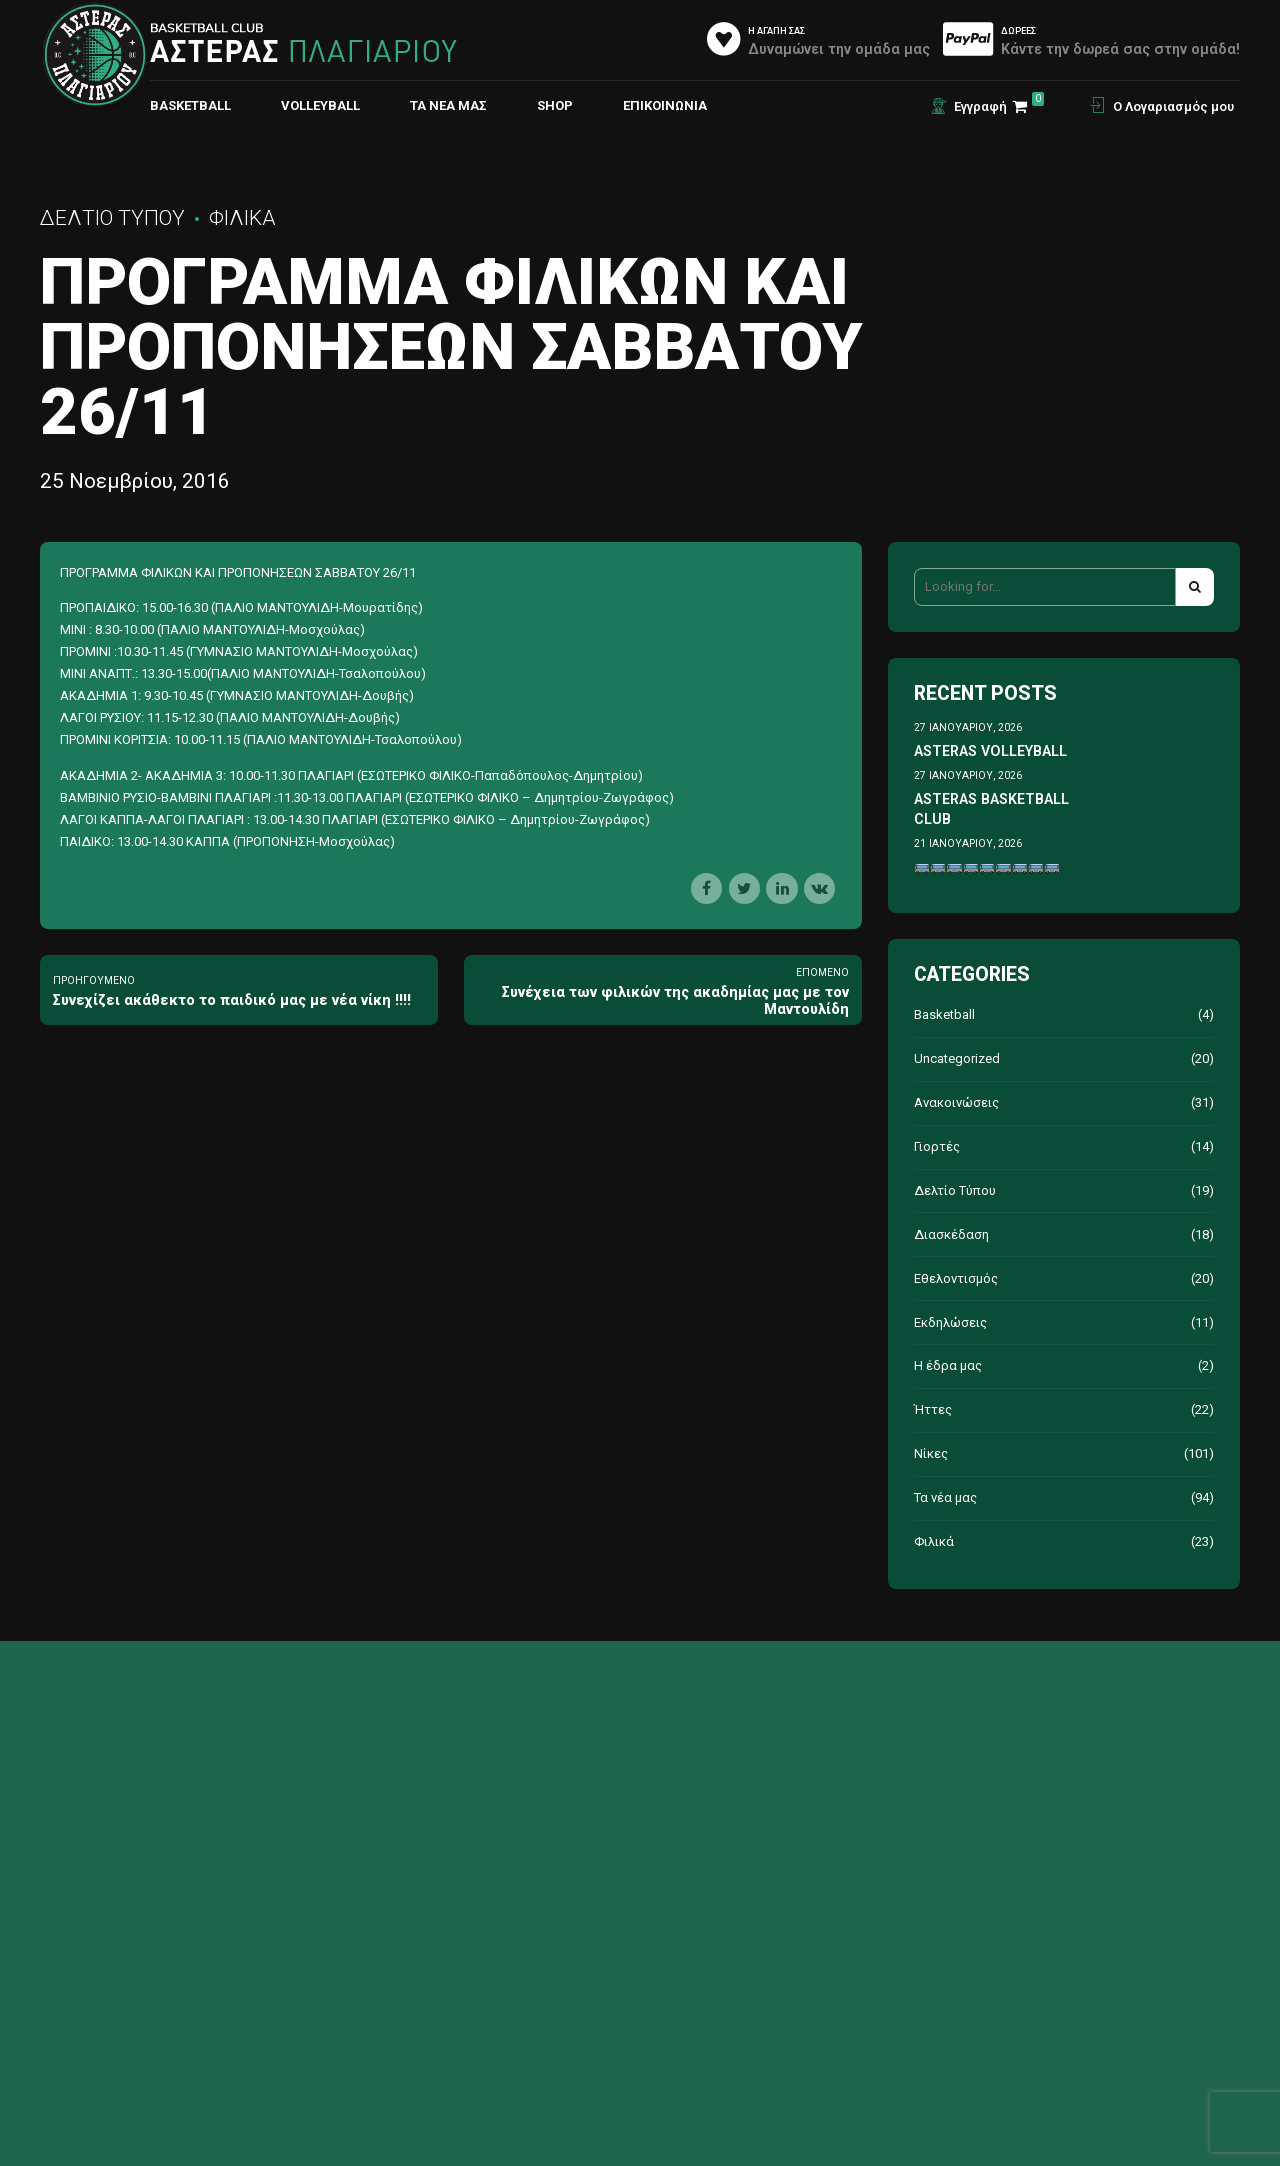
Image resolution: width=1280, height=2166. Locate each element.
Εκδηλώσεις (950, 1322)
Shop (555, 105)
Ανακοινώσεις (956, 1102)
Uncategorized (957, 1058)
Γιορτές (937, 1146)
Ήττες (933, 1409)
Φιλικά (242, 218)
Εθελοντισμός (956, 1278)
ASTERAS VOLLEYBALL (990, 751)
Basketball (944, 1014)
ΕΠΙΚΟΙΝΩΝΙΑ (665, 105)
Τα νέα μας (448, 105)
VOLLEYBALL (320, 105)
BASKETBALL (190, 105)
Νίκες (931, 1453)
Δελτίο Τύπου (112, 218)
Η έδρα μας (948, 1365)
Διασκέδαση (951, 1234)
